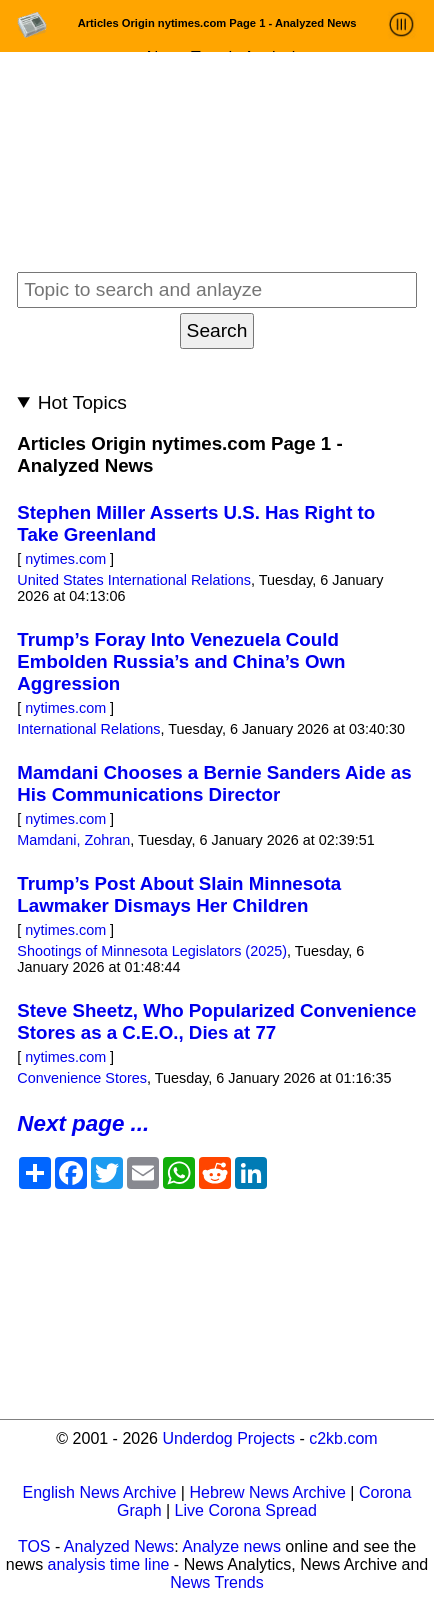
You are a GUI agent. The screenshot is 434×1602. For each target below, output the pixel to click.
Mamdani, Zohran (73, 840)
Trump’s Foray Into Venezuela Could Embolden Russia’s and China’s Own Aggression (181, 661)
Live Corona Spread (246, 1510)
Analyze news (231, 1546)
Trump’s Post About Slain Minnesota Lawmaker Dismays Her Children (179, 894)
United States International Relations (134, 580)
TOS (34, 1546)
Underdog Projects (228, 1438)
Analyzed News (119, 1546)
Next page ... (83, 1123)
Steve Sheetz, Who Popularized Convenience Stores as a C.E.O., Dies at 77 (216, 1021)
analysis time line (109, 1564)
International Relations (88, 729)
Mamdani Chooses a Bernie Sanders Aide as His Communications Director (214, 783)
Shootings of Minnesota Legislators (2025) (152, 951)
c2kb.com (343, 1438)
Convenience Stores (82, 1078)
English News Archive (100, 1492)
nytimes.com (65, 559)
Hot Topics (82, 402)
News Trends (216, 1582)
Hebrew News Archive (267, 1492)
